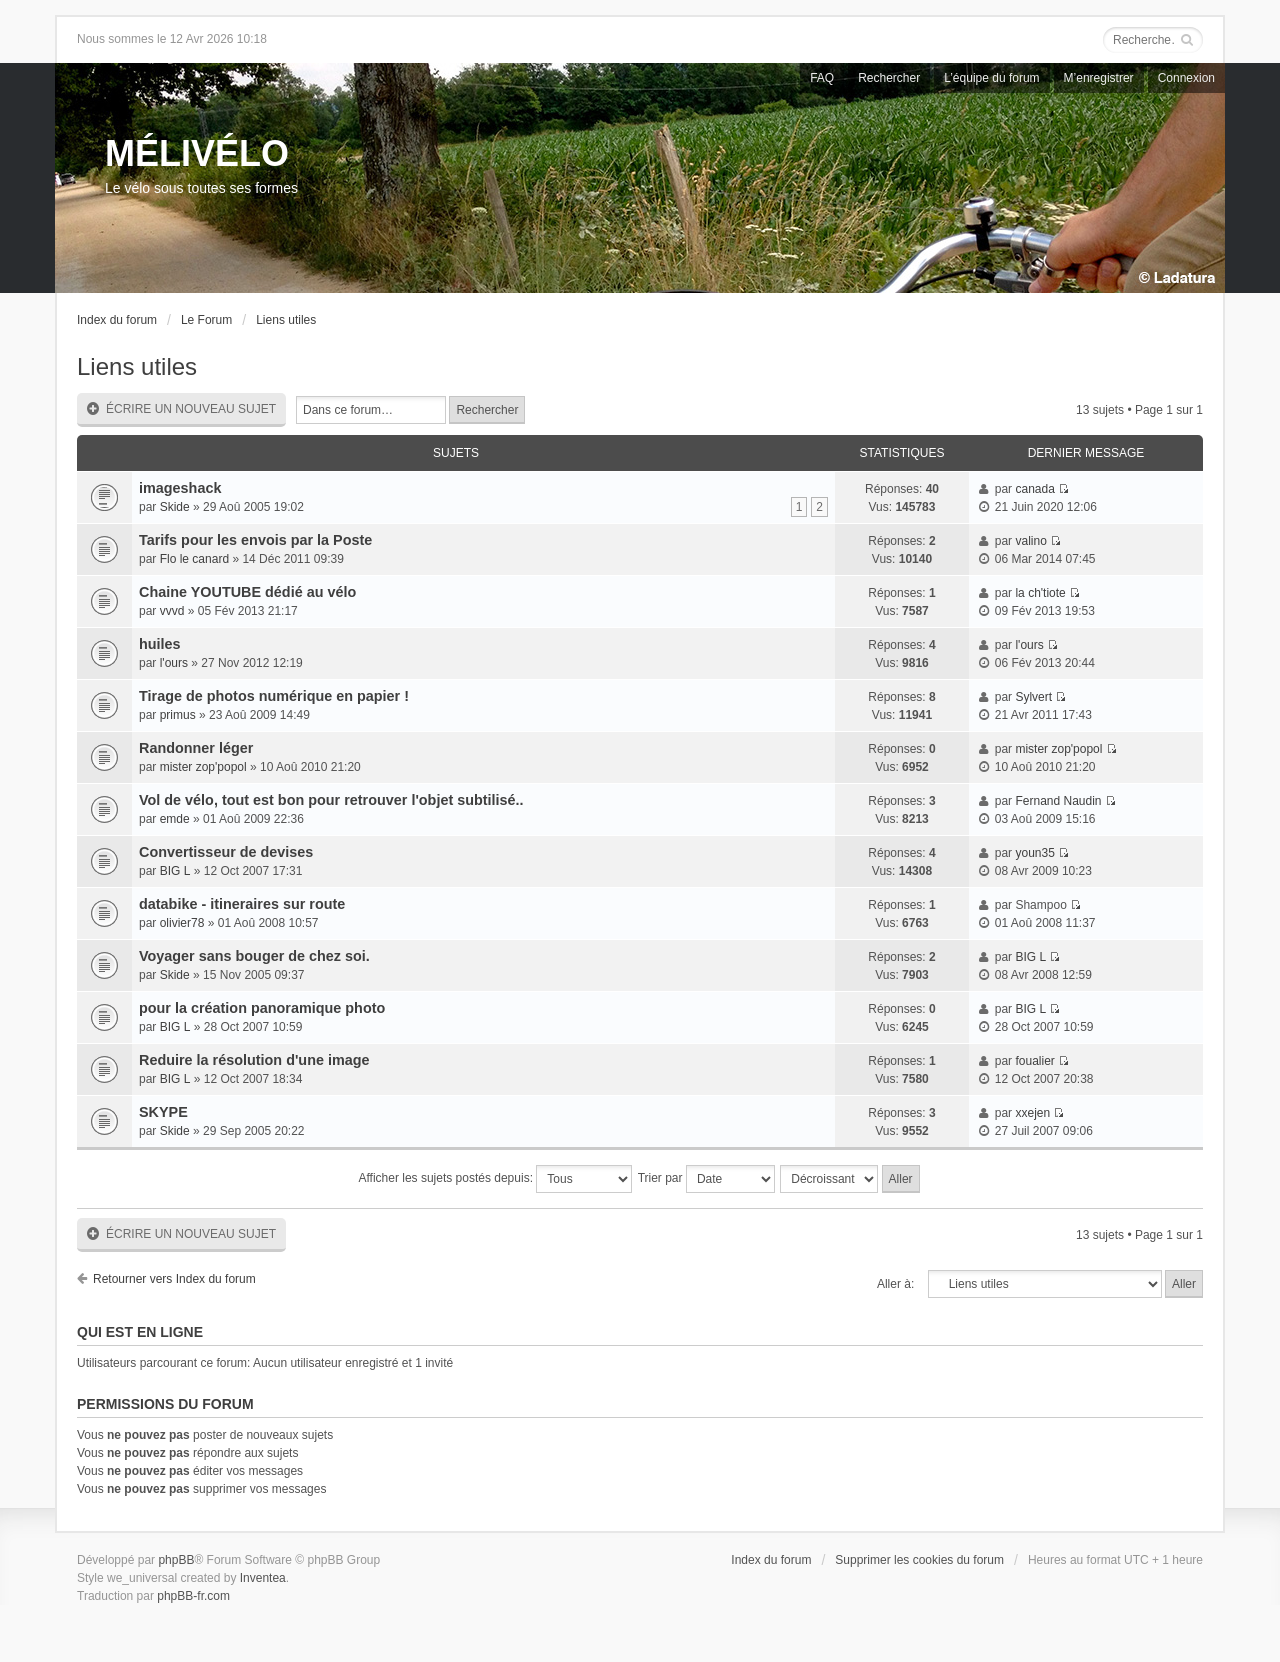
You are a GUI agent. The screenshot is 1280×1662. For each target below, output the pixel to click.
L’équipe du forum (991, 78)
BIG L (175, 871)
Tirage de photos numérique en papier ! (274, 696)
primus (178, 715)
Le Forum (206, 320)
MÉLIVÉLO (197, 153)
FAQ (822, 78)
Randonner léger (196, 748)
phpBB (176, 1560)
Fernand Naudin (1058, 801)
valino (1030, 541)
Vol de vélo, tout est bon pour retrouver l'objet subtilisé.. (331, 800)
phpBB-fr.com (193, 1596)
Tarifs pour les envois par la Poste (255, 540)
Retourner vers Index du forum (174, 1279)
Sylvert (1033, 697)
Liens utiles (286, 320)
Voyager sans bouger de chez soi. (254, 956)
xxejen (1032, 1113)
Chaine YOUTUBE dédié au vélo (247, 592)
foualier (1034, 1061)
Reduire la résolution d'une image (254, 1060)
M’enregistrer (1099, 78)
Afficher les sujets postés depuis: (495, 1179)
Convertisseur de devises (226, 852)
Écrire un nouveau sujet (181, 409)
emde (175, 819)
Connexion (1186, 78)
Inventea (263, 1578)
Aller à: (895, 1284)
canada (1034, 489)
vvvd (172, 611)
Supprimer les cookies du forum (919, 1560)
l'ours (174, 663)
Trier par (706, 1179)
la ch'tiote (1040, 593)
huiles (160, 644)
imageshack (180, 488)
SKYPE (163, 1112)
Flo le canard (194, 559)
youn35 (1034, 853)
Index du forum (117, 320)
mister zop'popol (203, 767)
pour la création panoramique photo (262, 1008)
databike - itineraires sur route (242, 904)
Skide (175, 507)
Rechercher (889, 78)
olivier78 (182, 923)
